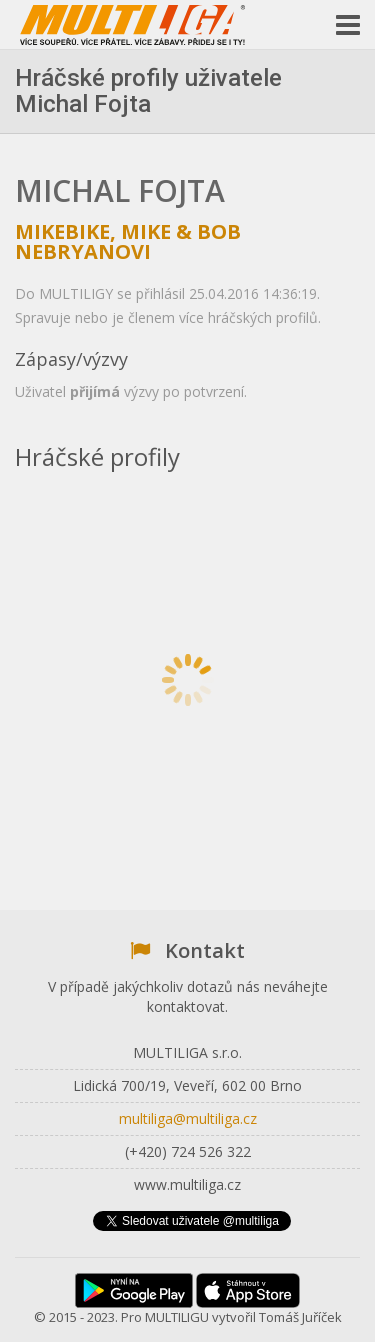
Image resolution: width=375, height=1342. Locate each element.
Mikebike (62, 231)
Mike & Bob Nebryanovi (128, 241)
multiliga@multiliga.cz (188, 1118)
